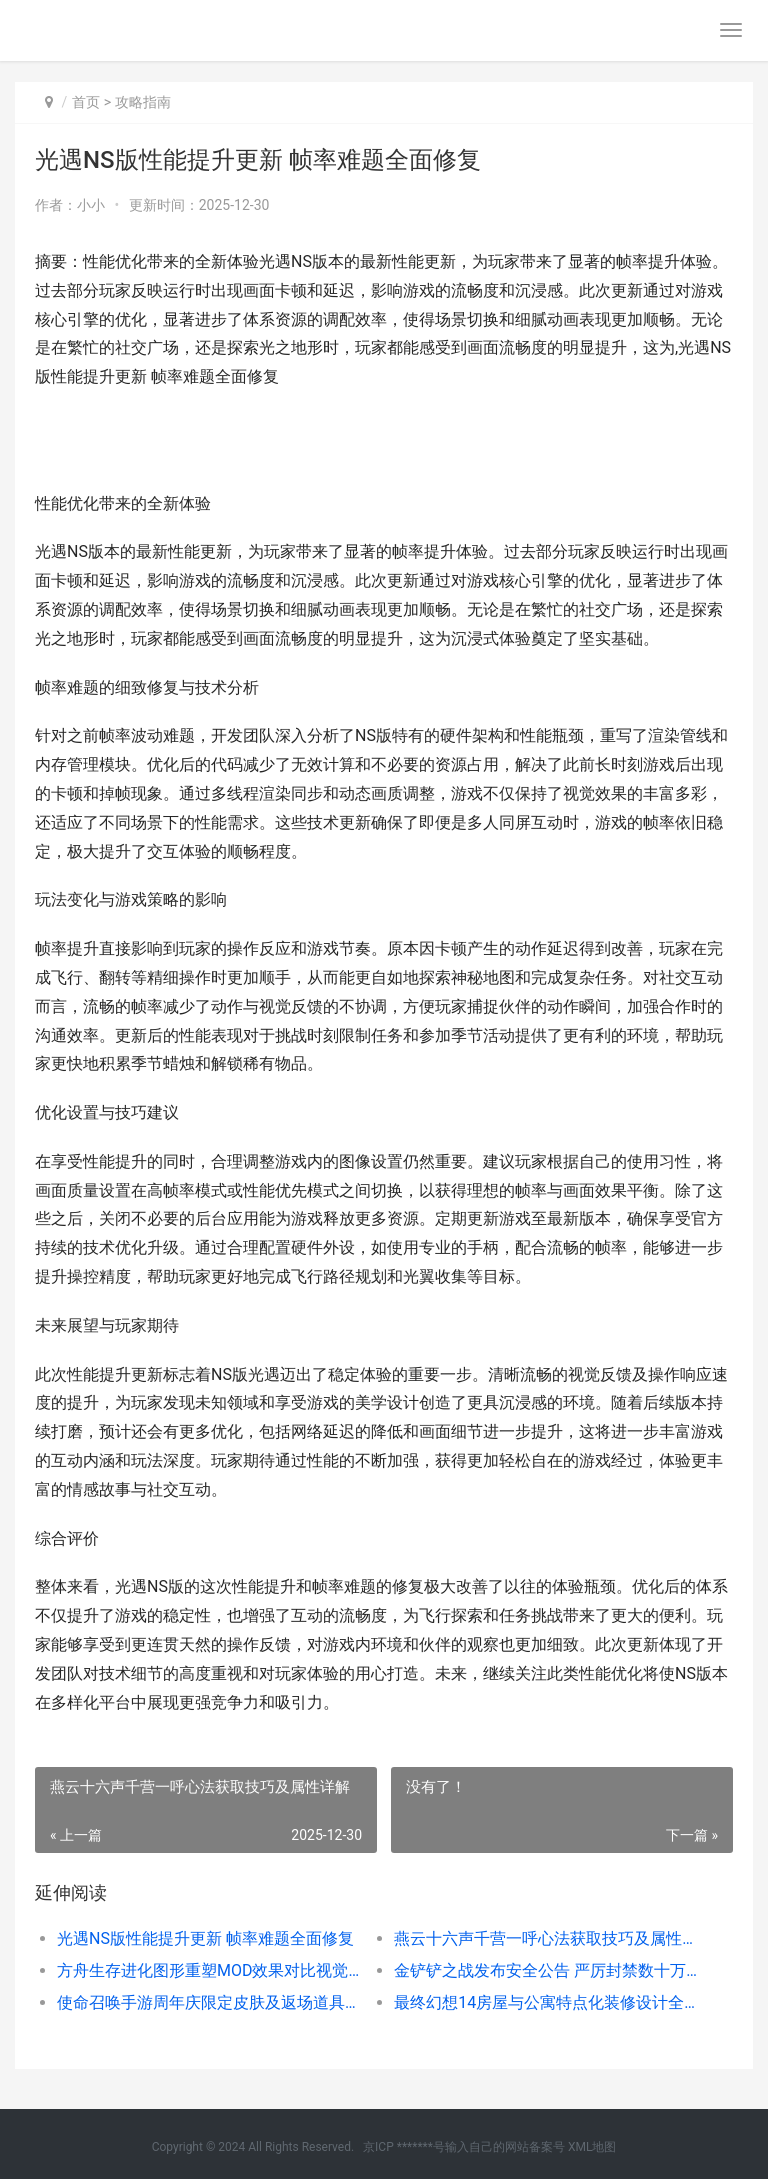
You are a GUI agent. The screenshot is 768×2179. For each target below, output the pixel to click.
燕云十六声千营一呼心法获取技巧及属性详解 (546, 1938)
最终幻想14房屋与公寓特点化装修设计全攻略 (546, 2002)
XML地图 (592, 2147)
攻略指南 (143, 102)
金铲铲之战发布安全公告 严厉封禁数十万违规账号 (546, 1970)
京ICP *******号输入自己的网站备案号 (464, 2147)
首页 (86, 102)
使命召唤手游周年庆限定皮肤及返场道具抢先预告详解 (209, 2002)
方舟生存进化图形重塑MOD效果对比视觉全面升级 (209, 1970)
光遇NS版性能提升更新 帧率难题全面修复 (205, 1938)
